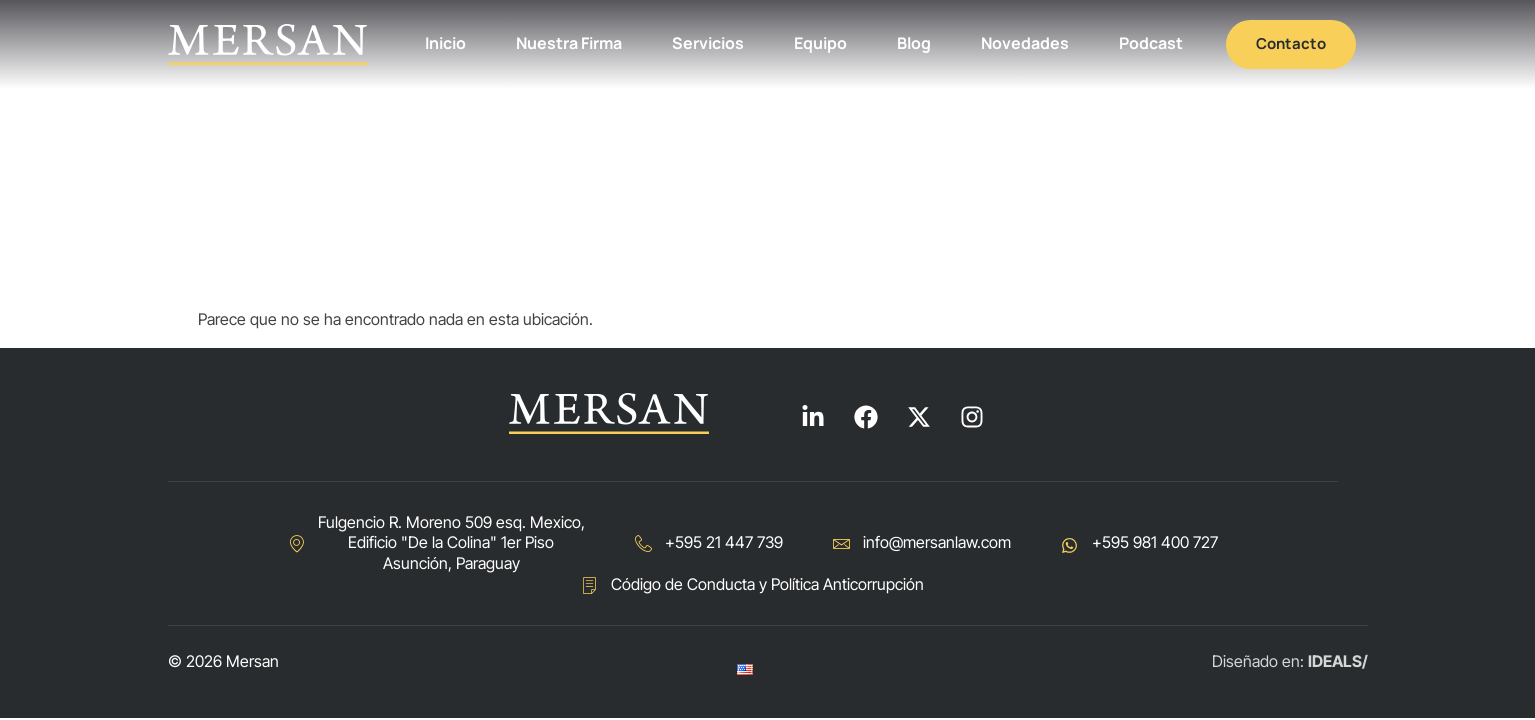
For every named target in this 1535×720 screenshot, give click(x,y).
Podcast (1151, 43)
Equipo (820, 43)
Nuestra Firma (569, 43)
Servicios (708, 43)
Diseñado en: (1290, 661)
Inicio (445, 43)
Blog (914, 43)
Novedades (1025, 43)
